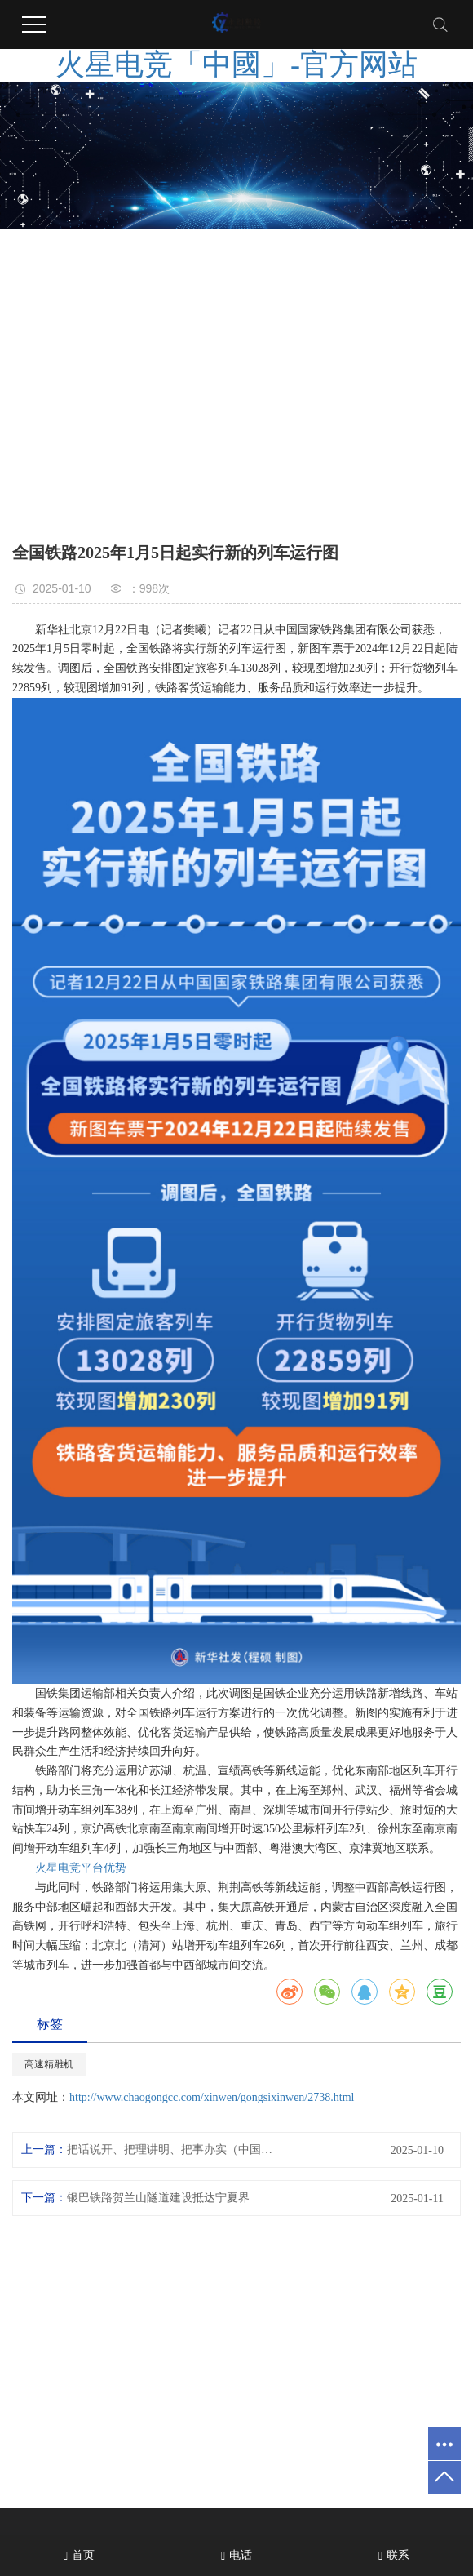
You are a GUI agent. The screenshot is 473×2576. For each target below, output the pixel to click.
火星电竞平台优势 (80, 1868)
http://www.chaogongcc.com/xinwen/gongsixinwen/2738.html (211, 2097)
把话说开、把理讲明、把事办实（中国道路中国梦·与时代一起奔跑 (174, 2149)
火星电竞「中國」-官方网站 (236, 64)
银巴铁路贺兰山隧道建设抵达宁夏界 (158, 2198)
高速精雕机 (48, 2064)
